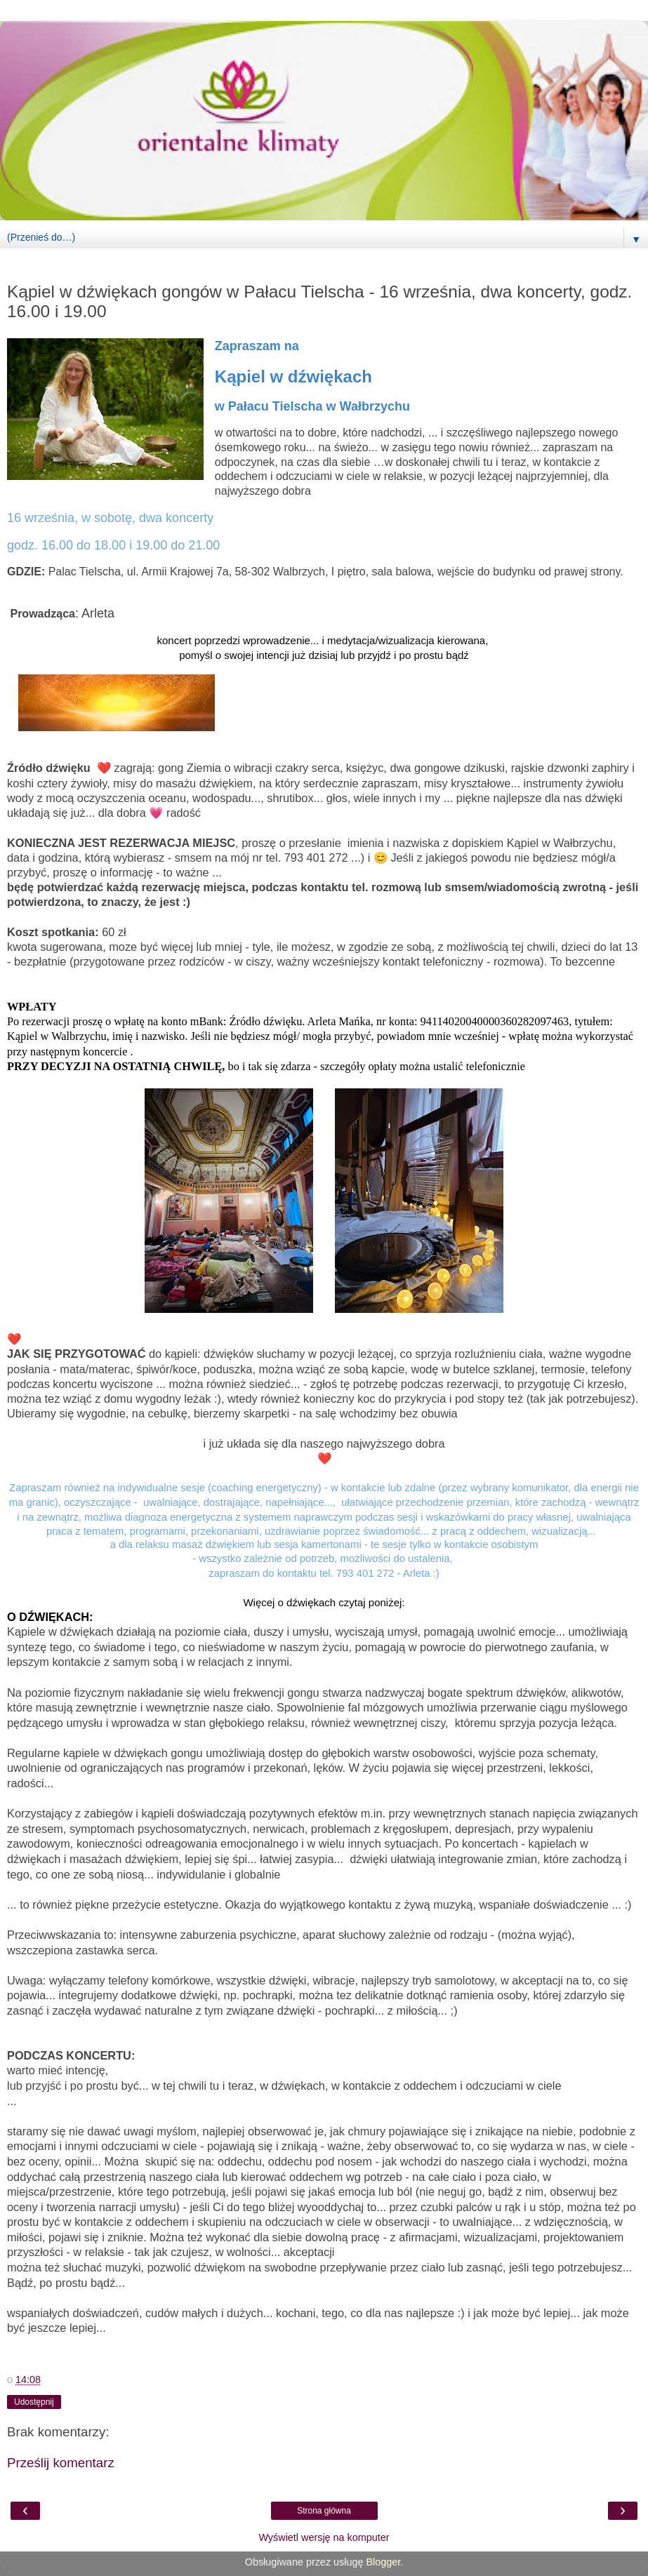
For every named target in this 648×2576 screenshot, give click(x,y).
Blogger (383, 2562)
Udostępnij (34, 2402)
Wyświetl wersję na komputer (323, 2537)
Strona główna (324, 2511)
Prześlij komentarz (60, 2462)
